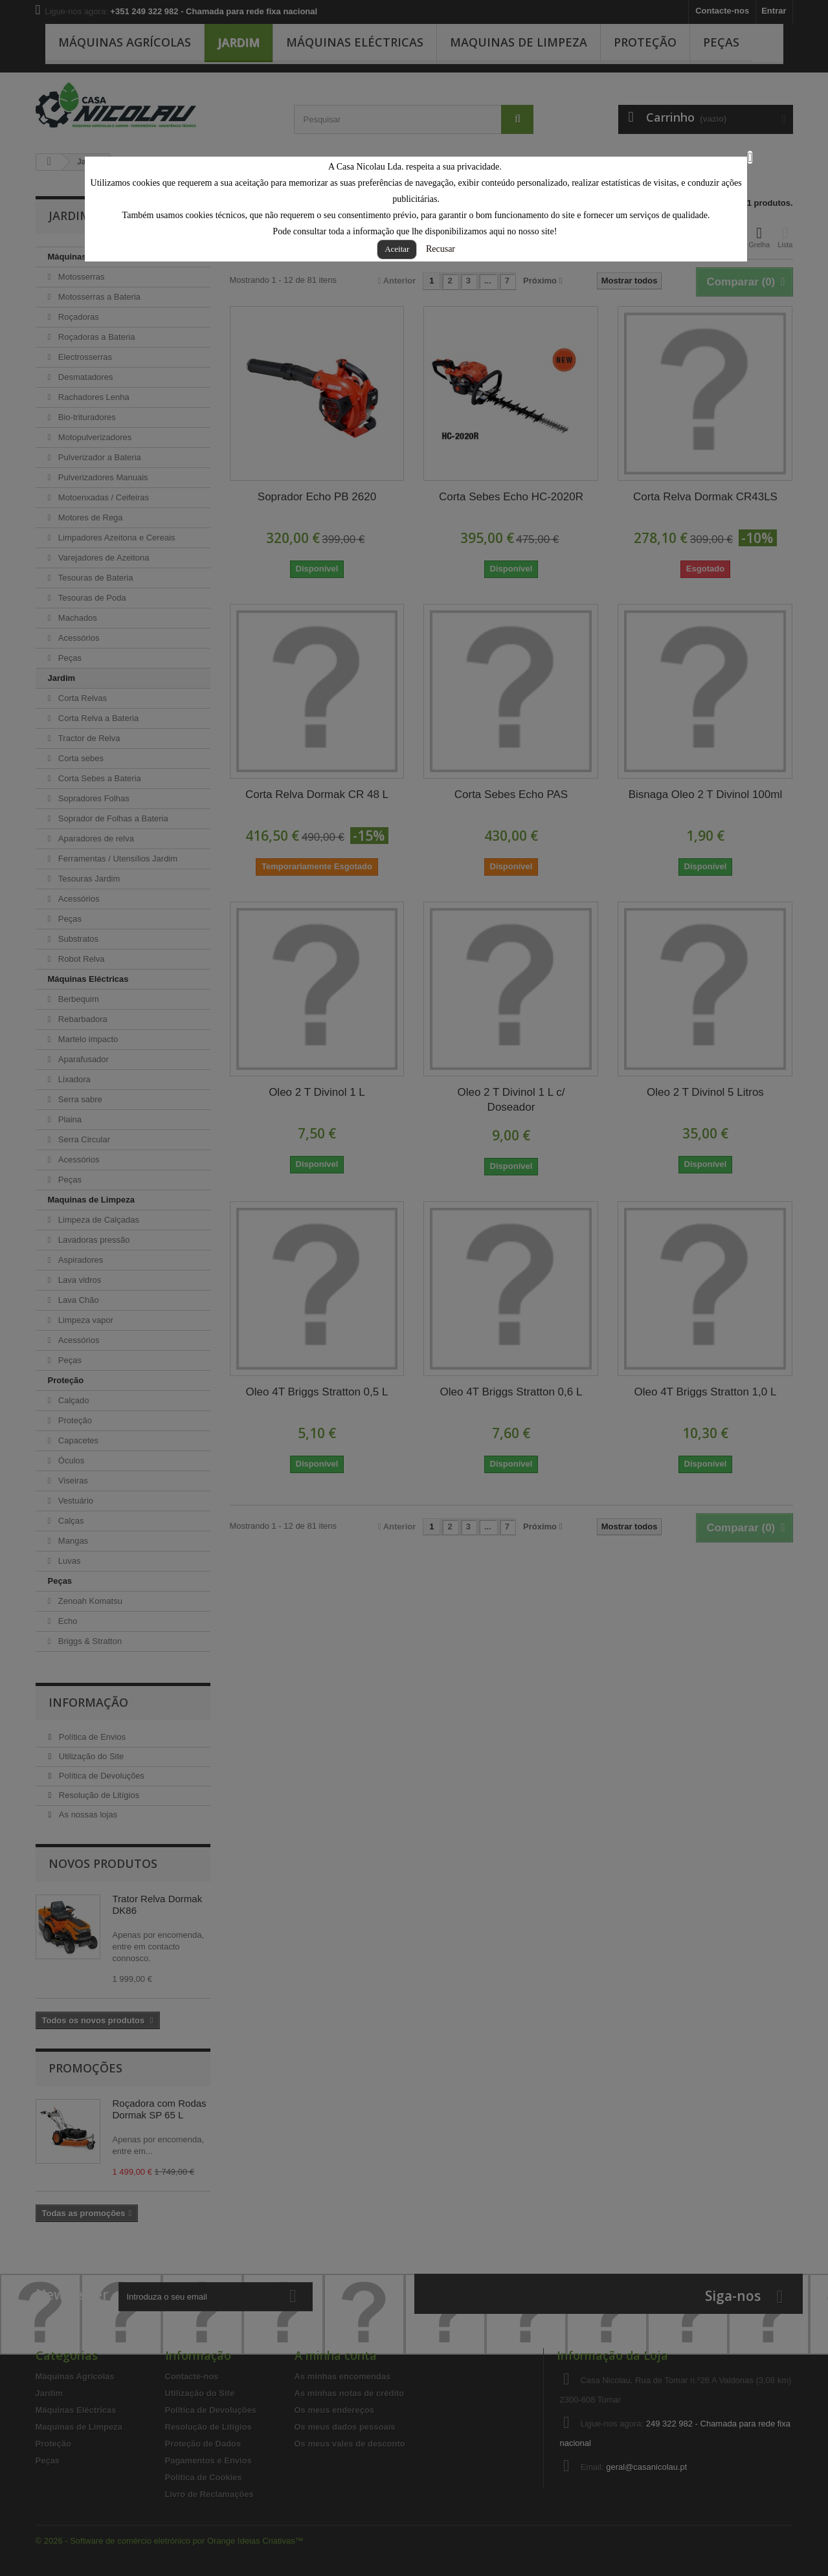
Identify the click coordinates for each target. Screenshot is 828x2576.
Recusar (440, 249)
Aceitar (397, 249)
